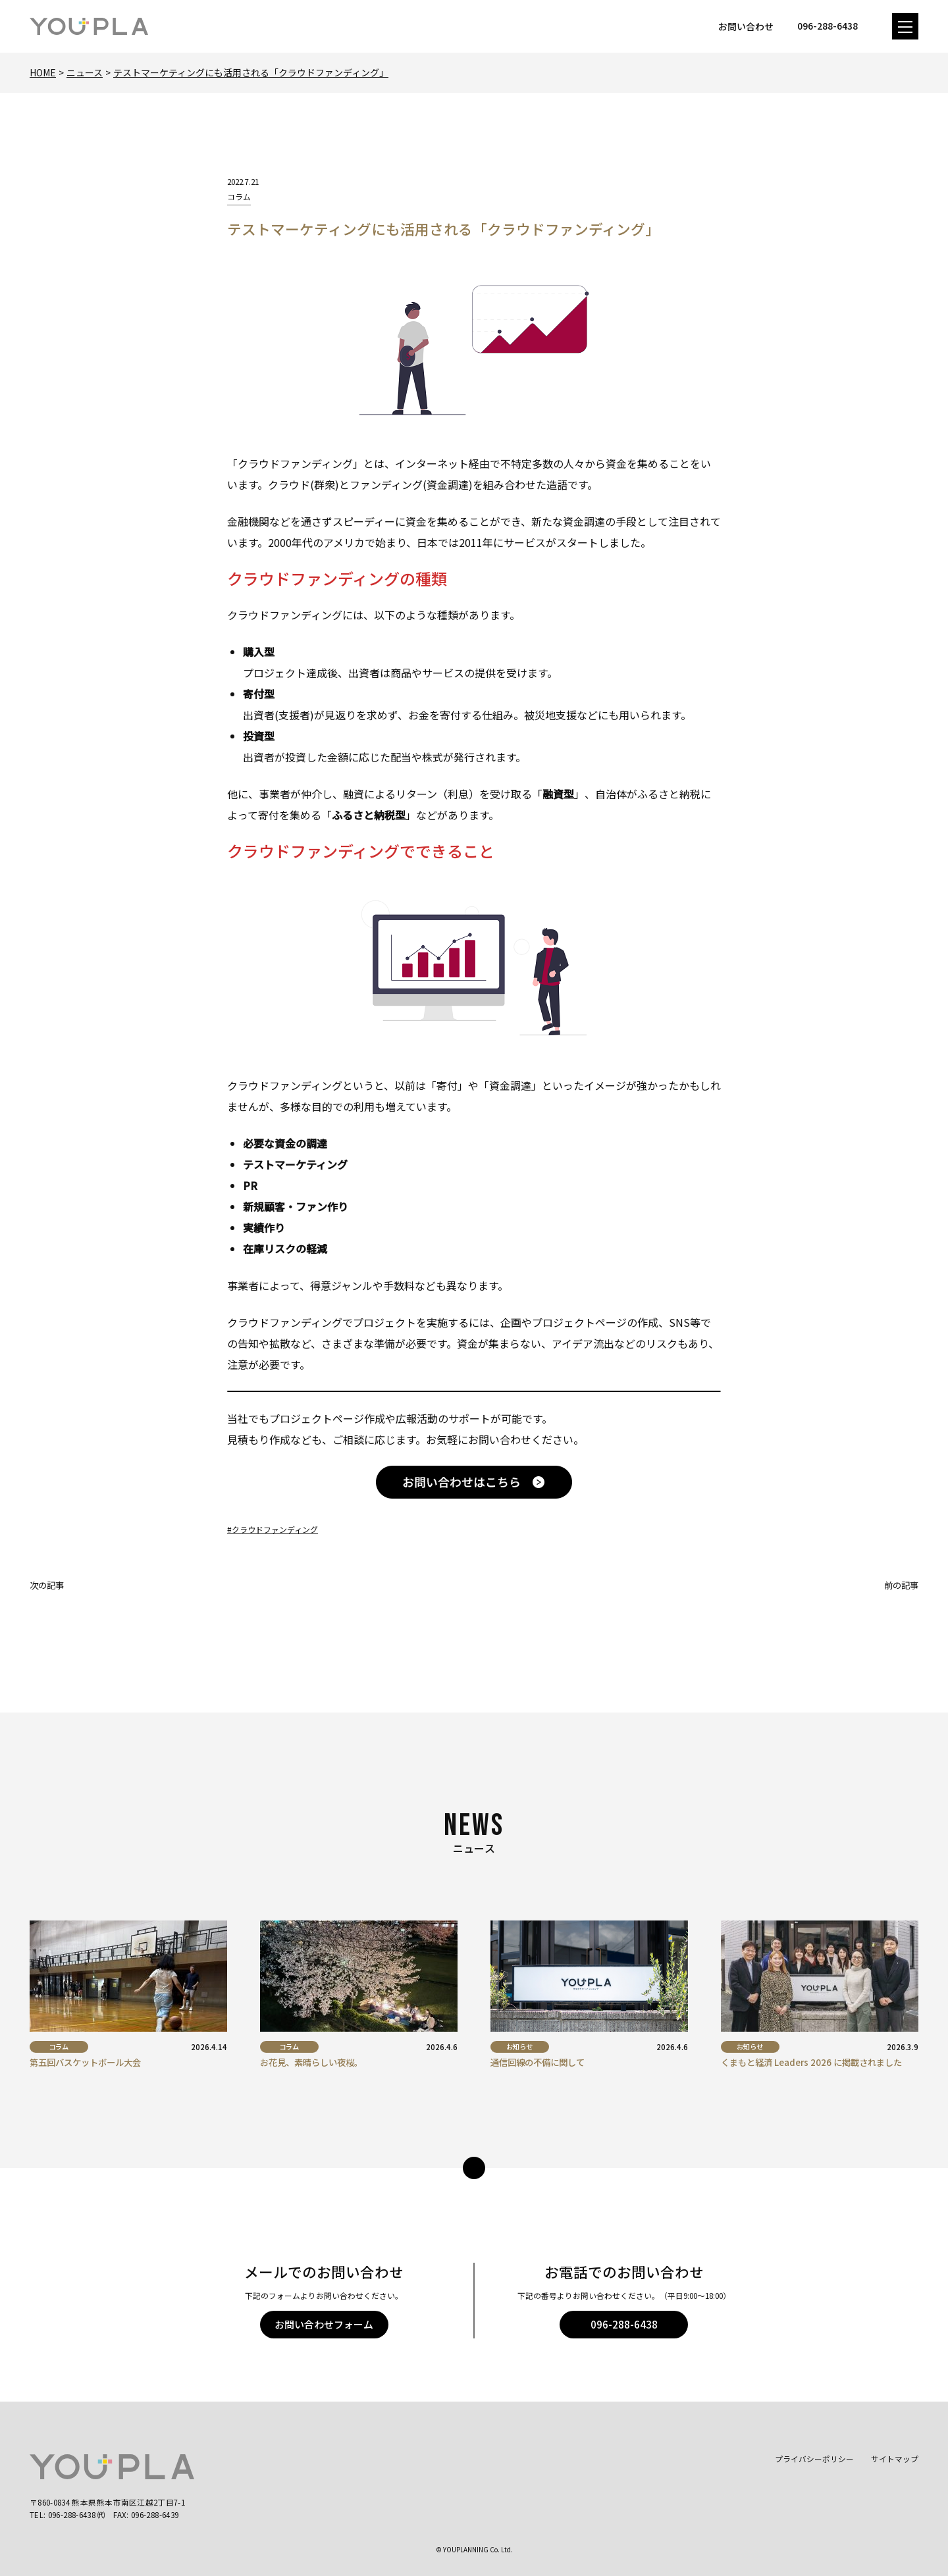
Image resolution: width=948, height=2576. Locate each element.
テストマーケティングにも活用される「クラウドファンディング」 (250, 72)
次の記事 (47, 1585)
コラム (239, 196)
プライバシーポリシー (814, 2458)
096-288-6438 (624, 2324)
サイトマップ (894, 2458)
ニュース (84, 72)
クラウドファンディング (275, 1529)
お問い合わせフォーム (324, 2324)
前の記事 (901, 1585)
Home (43, 72)
